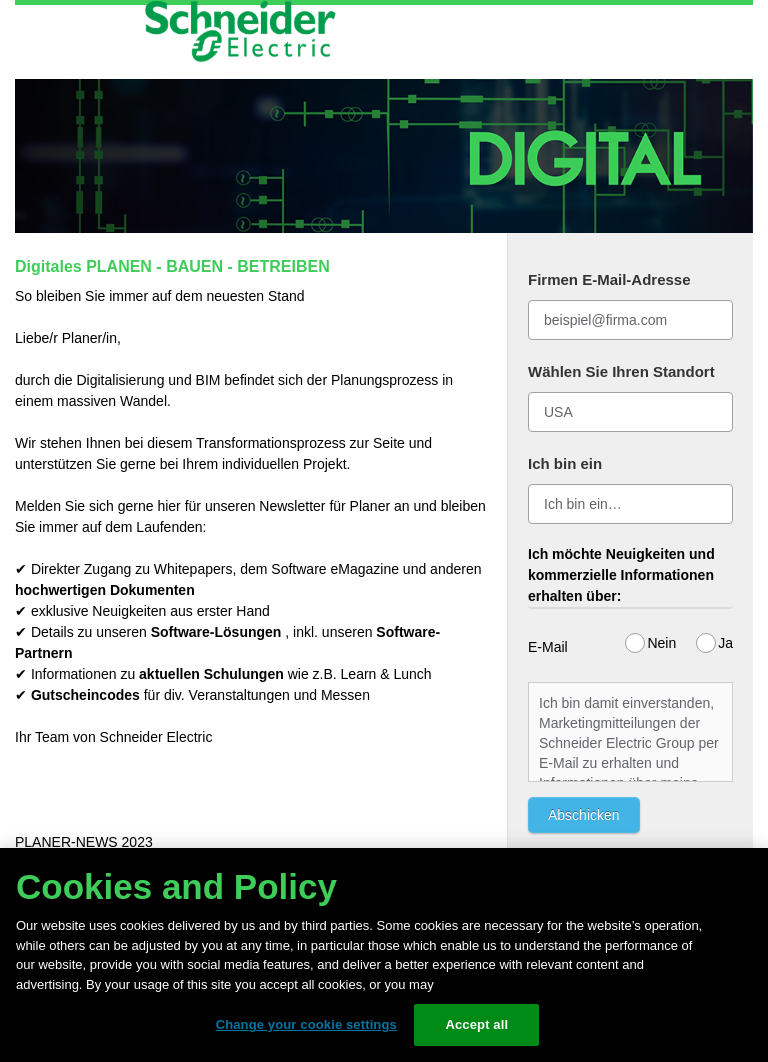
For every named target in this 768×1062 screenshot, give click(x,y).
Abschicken (584, 815)
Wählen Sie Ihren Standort (621, 371)
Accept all (476, 1024)
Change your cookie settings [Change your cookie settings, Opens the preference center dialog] (306, 1024)
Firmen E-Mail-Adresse (609, 279)
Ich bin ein (565, 463)
